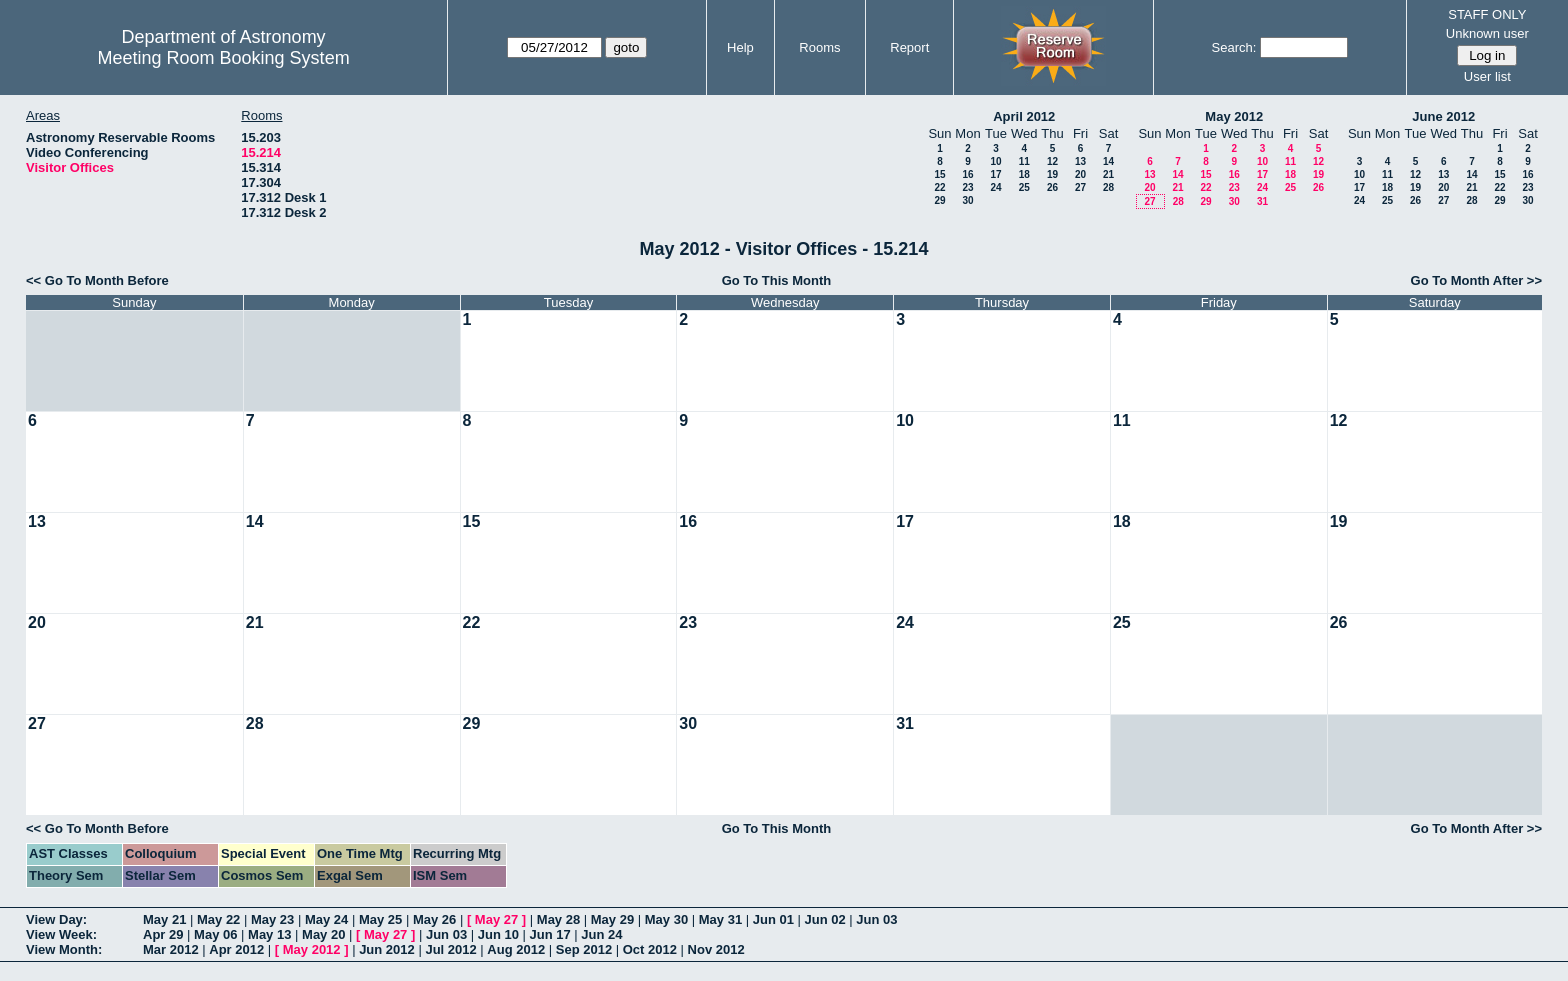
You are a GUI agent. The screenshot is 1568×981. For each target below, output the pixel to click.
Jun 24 (601, 934)
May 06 (215, 934)
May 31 (720, 919)
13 (1080, 161)
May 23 (272, 919)
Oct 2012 (650, 949)
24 (995, 187)
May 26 (434, 919)
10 (995, 161)
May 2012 (1234, 116)
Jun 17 (550, 934)
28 (1108, 187)
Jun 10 (498, 934)
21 (1108, 174)
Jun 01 (773, 919)
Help (740, 47)
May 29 (612, 919)
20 (1080, 174)
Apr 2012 (236, 949)
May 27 (496, 919)
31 (1262, 201)
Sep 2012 (584, 949)
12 (1052, 161)
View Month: (64, 949)
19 (1052, 174)
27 (1080, 187)
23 (967, 187)
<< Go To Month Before (97, 280)
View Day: (56, 919)
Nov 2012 (716, 949)
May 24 (326, 919)
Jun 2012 (387, 949)
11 (1024, 161)
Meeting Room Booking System (224, 58)
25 (1024, 187)
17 (995, 174)
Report (909, 47)
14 (1108, 161)
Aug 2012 (516, 949)
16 (967, 174)
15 (939, 174)
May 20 (323, 934)
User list (1487, 76)
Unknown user (1487, 33)
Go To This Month (777, 280)
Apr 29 (163, 934)
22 (939, 187)
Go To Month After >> (1476, 280)
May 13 (269, 934)
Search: (1234, 47)
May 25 (380, 919)
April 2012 (1024, 116)
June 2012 (1443, 116)
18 (1024, 174)
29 (939, 200)
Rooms (819, 47)
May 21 (164, 919)
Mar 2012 (171, 949)
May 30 (666, 919)
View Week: (61, 934)
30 (967, 200)
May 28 (558, 919)
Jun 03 (876, 919)
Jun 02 (825, 919)
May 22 (218, 919)
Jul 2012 (450, 949)
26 (1052, 187)
